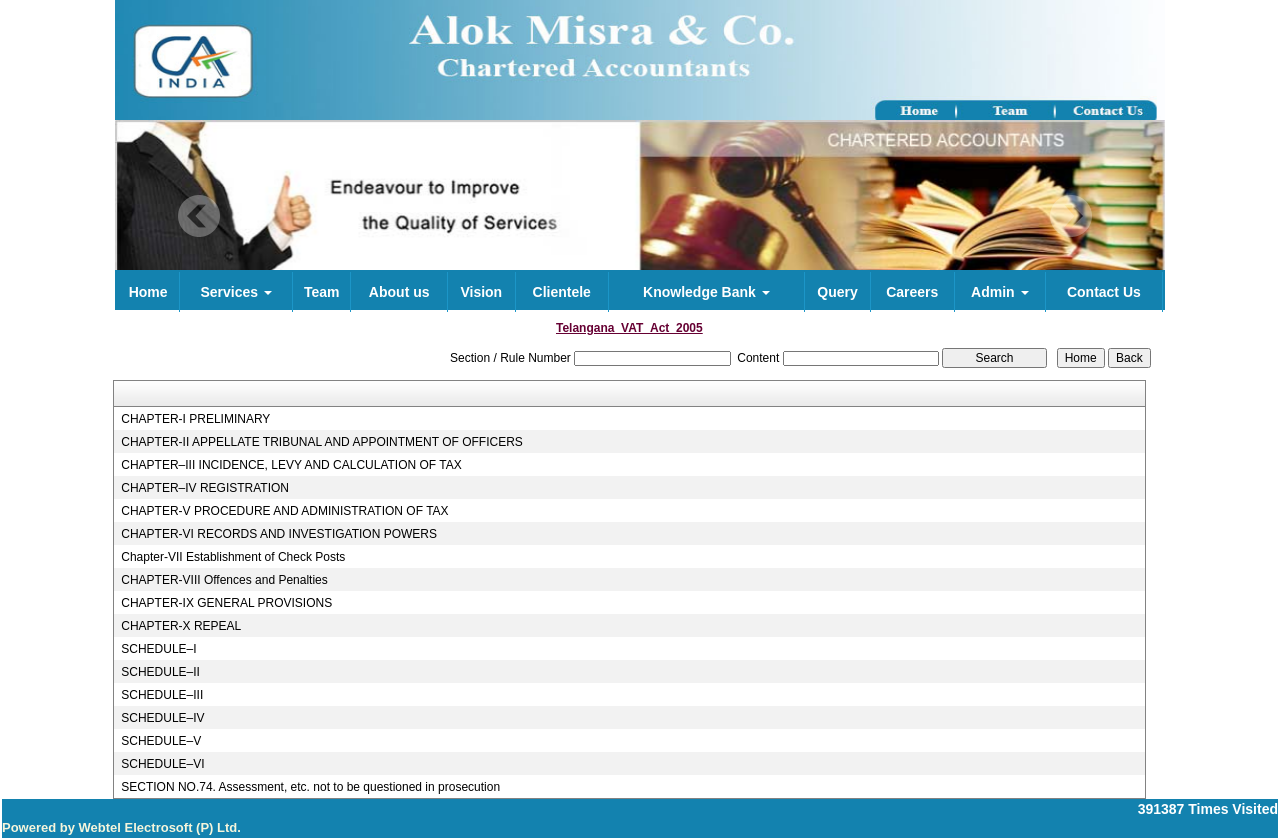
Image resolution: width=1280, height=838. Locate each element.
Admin (999, 292)
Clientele (562, 292)
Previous (199, 216)
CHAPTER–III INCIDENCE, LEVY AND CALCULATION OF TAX (291, 465)
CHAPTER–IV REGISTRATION (205, 488)
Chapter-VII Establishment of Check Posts (233, 557)
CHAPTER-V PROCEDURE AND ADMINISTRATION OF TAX (284, 511)
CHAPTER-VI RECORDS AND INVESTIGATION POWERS (279, 534)
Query (837, 292)
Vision (481, 292)
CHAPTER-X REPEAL (181, 626)
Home (148, 292)
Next (1070, 216)
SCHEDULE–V (161, 741)
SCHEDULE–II (160, 672)
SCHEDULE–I (158, 649)
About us (399, 292)
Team (322, 292)
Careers (912, 292)
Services (236, 292)
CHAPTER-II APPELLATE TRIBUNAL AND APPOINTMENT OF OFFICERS (322, 442)
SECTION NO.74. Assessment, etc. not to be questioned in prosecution (310, 787)
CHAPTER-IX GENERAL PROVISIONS (226, 603)
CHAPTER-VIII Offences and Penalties (224, 580)
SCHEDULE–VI (162, 764)
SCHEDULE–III (162, 695)
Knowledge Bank (706, 292)
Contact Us (1104, 292)
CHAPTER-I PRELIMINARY (195, 419)
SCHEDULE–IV (162, 718)
